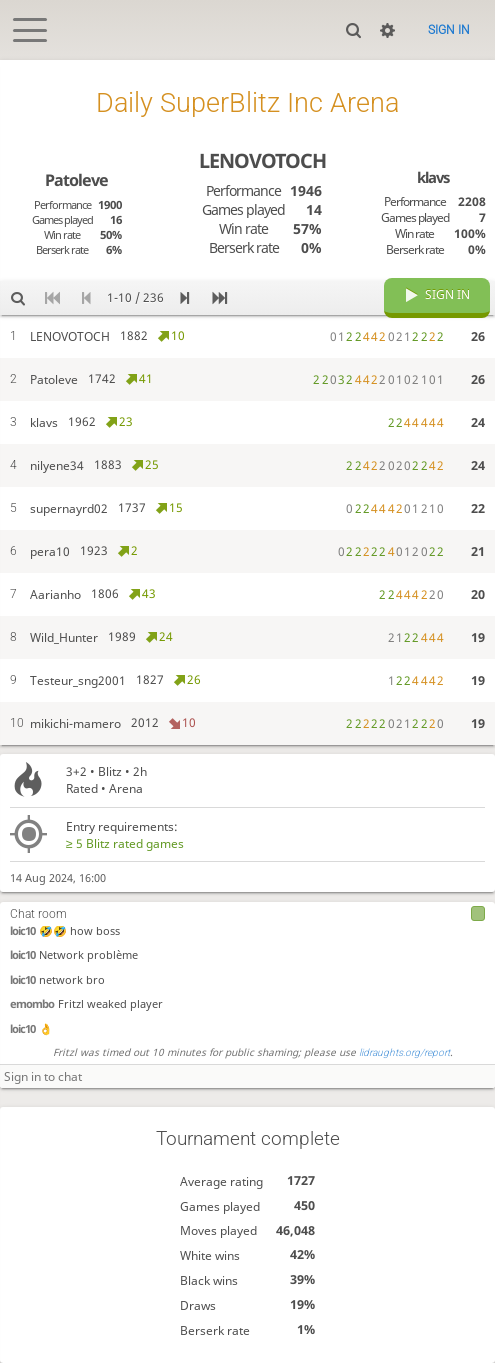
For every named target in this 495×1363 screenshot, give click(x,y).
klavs (433, 177)
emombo (32, 1003)
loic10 (22, 930)
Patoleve (76, 180)
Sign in (449, 30)
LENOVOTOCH (262, 160)
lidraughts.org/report (404, 1052)
